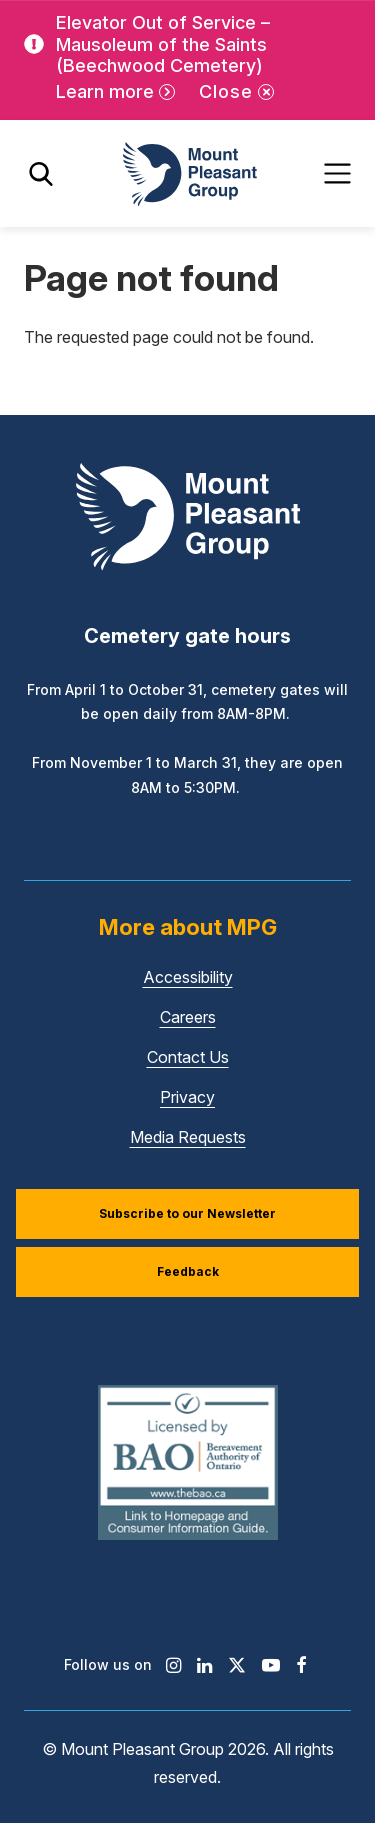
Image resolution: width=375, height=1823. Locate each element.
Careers (188, 1017)
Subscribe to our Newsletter (187, 1213)
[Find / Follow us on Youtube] (271, 1665)
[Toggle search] (41, 173)
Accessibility (188, 977)
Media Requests (188, 1137)
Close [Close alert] (226, 91)
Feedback (188, 1271)
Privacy (187, 1097)
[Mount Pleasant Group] (188, 173)
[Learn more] (115, 92)
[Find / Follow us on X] (237, 1665)
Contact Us (188, 1057)
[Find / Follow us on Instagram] (173, 1665)
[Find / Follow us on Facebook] (301, 1665)
